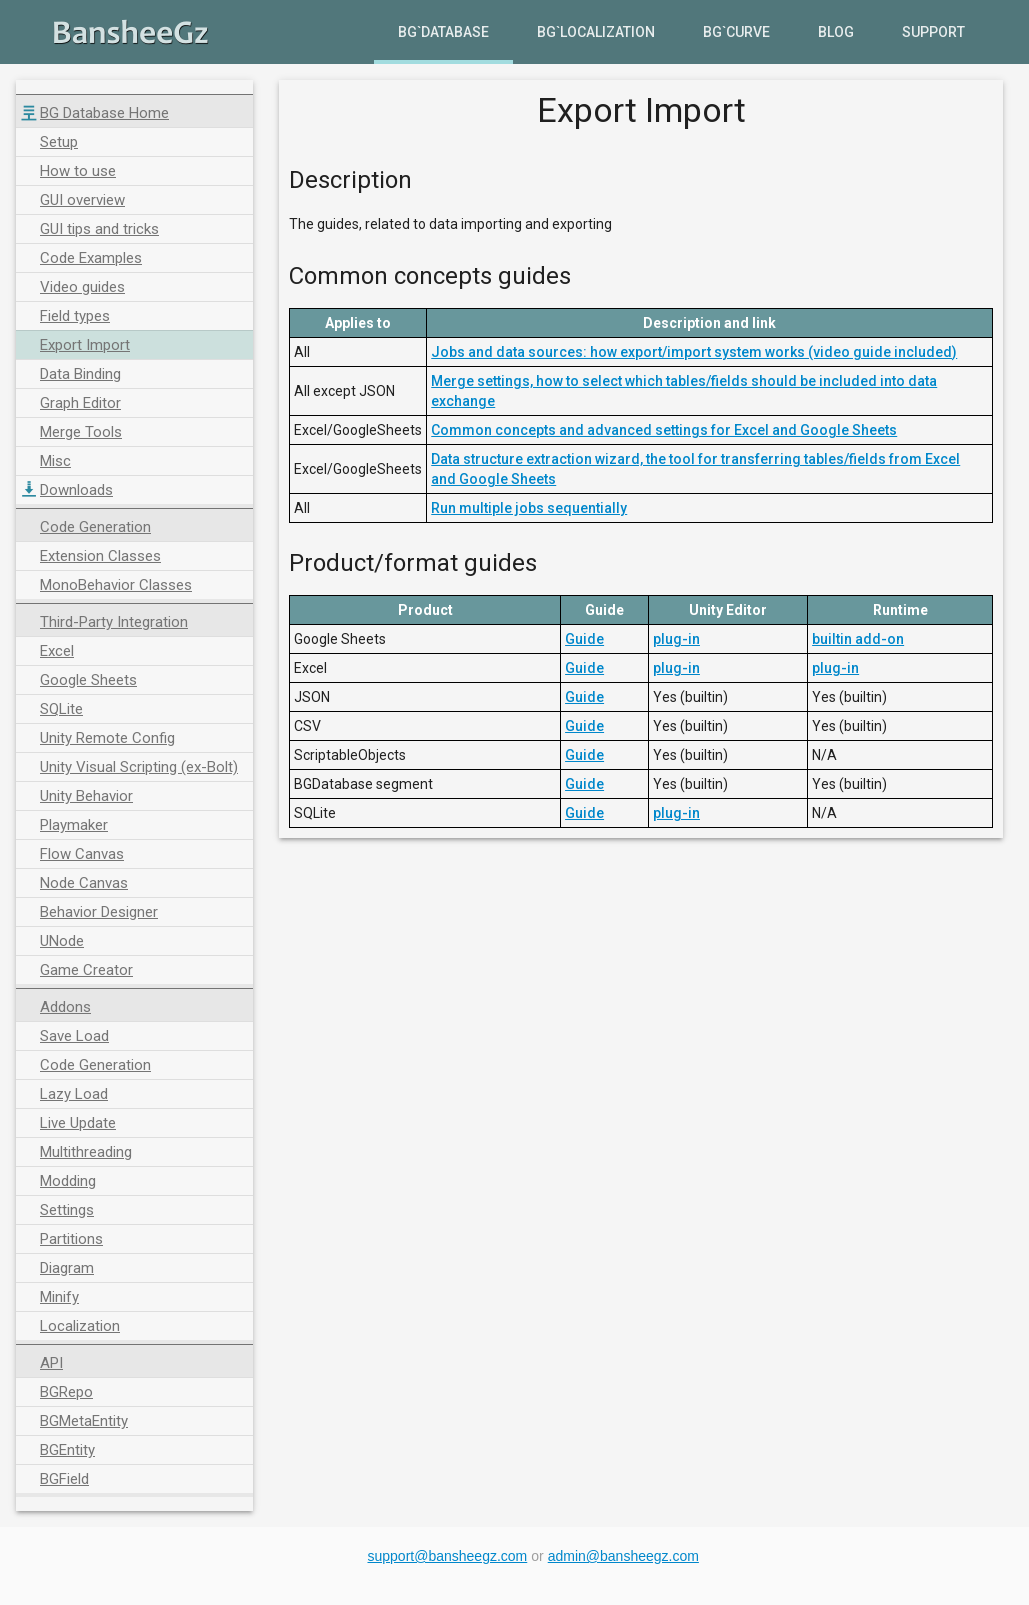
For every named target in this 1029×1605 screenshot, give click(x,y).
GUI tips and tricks (99, 229)
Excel (57, 651)
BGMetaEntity (84, 1421)
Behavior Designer (99, 912)
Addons (65, 1007)
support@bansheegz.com (448, 1556)
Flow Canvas (82, 854)
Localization (80, 1326)
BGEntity (67, 1450)
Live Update (78, 1123)
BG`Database (443, 32)
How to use (78, 171)
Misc (55, 461)
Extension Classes (100, 556)
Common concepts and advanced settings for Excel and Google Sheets (664, 430)
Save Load (74, 1036)
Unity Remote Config (107, 738)
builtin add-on (858, 639)
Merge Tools (81, 432)
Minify (59, 1297)
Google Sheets (88, 680)
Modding (68, 1181)
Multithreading (86, 1152)
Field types (75, 316)
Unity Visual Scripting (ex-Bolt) (139, 767)
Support (933, 32)
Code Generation (95, 527)
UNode (62, 941)
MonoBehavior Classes (116, 585)
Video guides (82, 287)
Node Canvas (84, 883)
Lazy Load (74, 1094)
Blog (836, 32)
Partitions (71, 1239)
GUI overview (82, 200)
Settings (67, 1210)
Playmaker (74, 825)
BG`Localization (596, 32)
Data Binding (80, 374)
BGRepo (66, 1392)
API (51, 1363)
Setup (59, 142)
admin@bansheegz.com (623, 1556)
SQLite (61, 709)
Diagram (67, 1268)
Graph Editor (80, 403)
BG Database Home (104, 113)
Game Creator (86, 970)
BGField (64, 1479)
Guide (584, 639)
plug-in (676, 639)
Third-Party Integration (114, 622)
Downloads (76, 490)
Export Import (85, 345)
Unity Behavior (86, 796)
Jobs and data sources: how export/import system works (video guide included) (694, 352)
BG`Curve (736, 32)
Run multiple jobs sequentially (529, 508)
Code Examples (91, 258)
